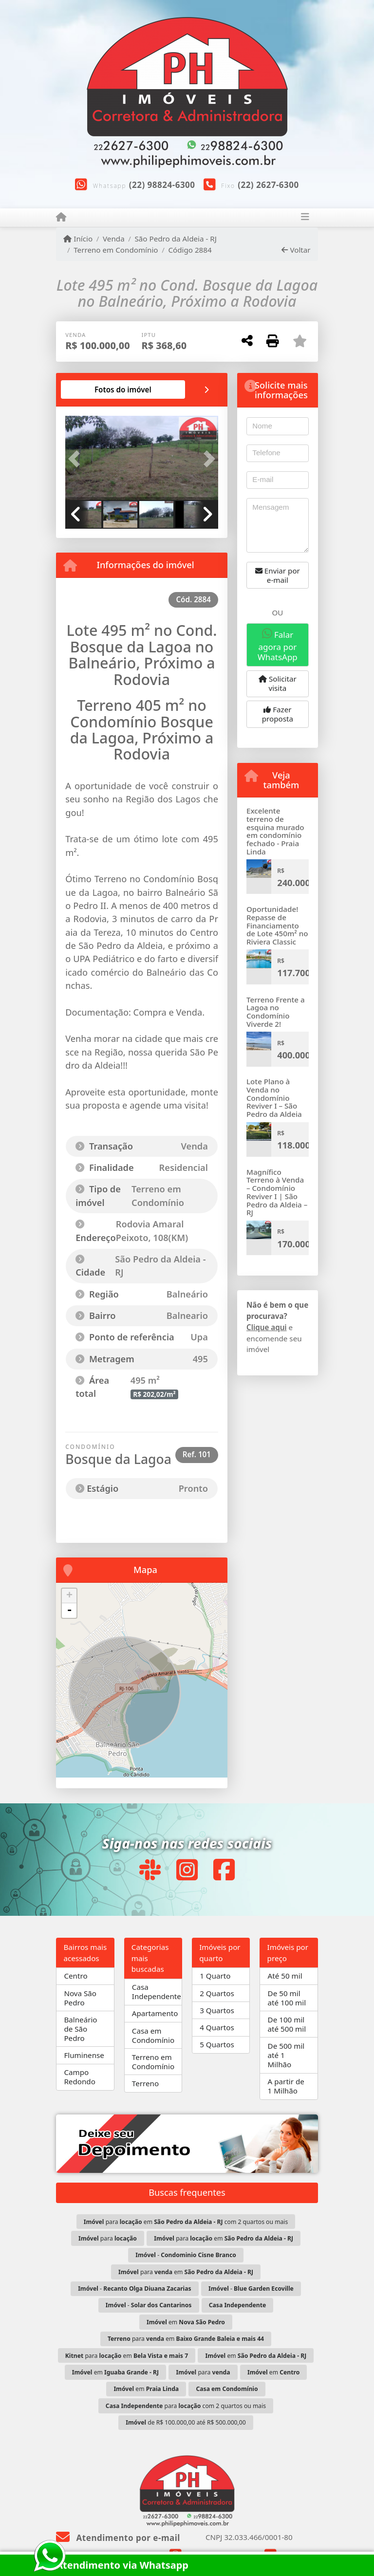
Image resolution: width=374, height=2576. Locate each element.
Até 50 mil (285, 1976)
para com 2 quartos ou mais (186, 2406)
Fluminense (84, 2055)
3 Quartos (217, 2010)
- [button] (69, 1610)
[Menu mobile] (61, 217)
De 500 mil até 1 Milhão (286, 2055)
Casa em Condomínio (153, 2035)
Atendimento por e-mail (118, 2537)
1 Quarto (215, 1976)
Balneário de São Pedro (80, 2029)
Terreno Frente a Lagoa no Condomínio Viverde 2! (275, 1012)
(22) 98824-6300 (162, 184)
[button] (76, 458)
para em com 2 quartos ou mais (186, 2222)
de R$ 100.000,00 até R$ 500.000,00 (185, 2422)
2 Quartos (217, 1993)
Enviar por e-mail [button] (277, 575)
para (107, 2238)
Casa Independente (156, 1991)
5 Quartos (217, 2044)
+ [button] (69, 1596)
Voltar (295, 250)
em (186, 2322)
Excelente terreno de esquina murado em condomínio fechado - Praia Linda (275, 831)
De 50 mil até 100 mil (287, 1997)
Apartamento (155, 2013)
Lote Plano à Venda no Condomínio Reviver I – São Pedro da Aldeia (274, 1097)
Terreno (145, 2083)
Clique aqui (266, 1327)
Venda (114, 238)
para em (223, 2238)
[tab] (123, 389)
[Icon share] (149, 1869)
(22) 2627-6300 (268, 184)
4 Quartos (217, 2027)
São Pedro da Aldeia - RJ (176, 238)
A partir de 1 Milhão (286, 2085)
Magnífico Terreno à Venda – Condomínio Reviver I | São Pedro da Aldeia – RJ (276, 1192)
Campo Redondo (79, 2076)
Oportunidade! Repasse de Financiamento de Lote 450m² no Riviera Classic (277, 925)
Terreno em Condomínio (116, 250)
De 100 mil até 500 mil (287, 2024)
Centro (75, 1976)
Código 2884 (189, 250)
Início (78, 238)
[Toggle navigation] (305, 217)
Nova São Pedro (80, 1997)
